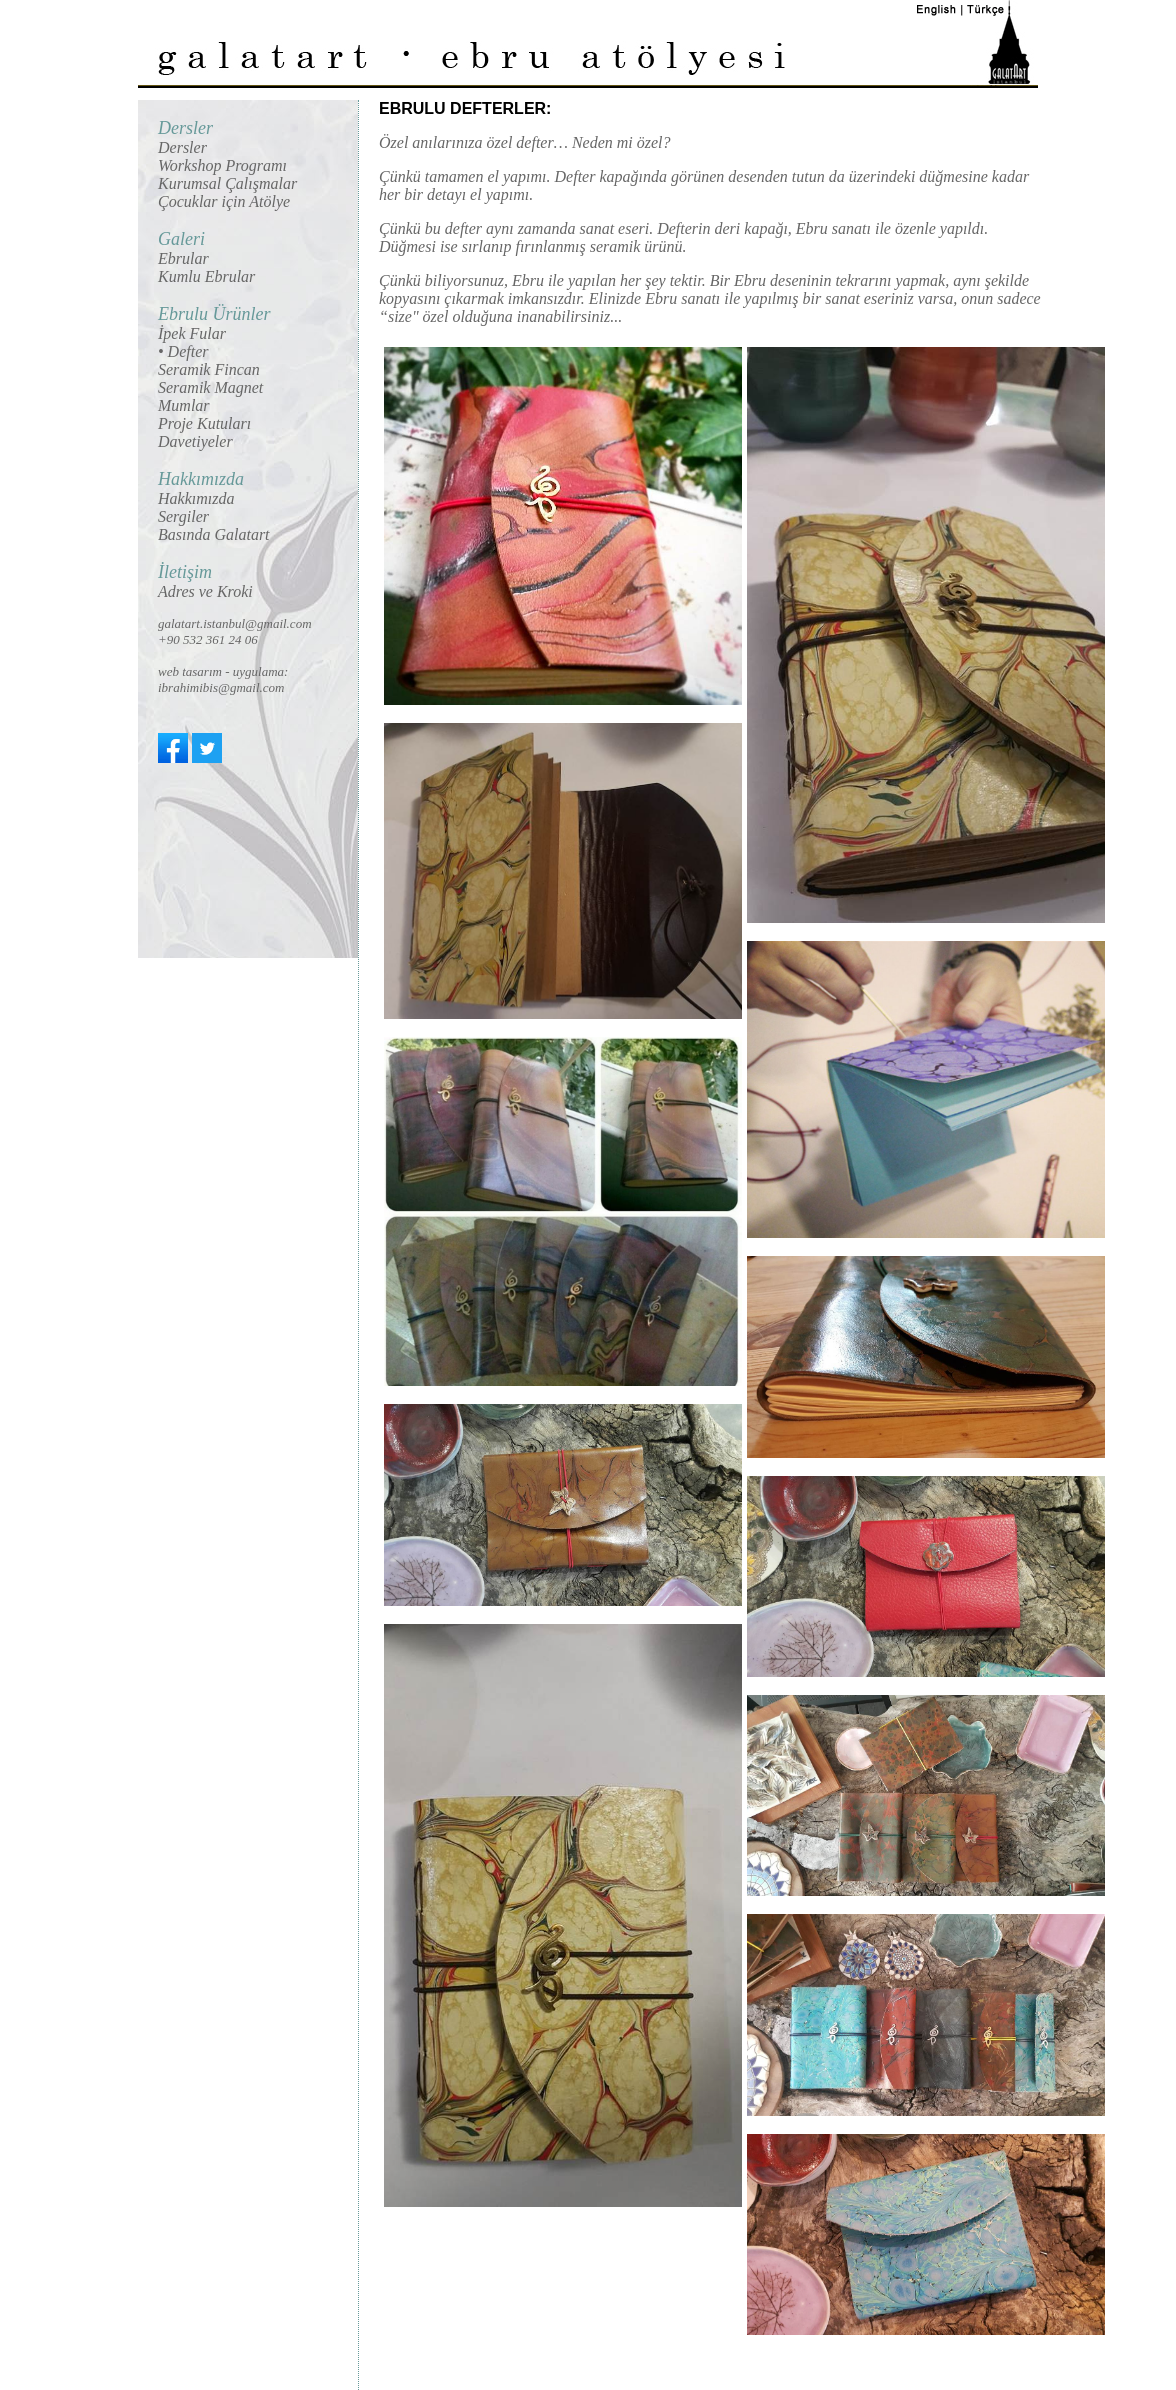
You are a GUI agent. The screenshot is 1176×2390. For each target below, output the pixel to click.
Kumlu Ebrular (206, 276)
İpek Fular (192, 333)
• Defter (183, 351)
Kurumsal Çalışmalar (227, 183)
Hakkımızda (196, 498)
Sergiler (183, 516)
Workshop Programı (222, 165)
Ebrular (183, 258)
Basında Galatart (214, 534)
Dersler (182, 147)
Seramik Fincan (209, 369)
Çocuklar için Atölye (224, 201)
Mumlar (184, 405)
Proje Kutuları (204, 423)
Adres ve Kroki (205, 591)
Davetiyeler (195, 441)
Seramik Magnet (210, 387)
